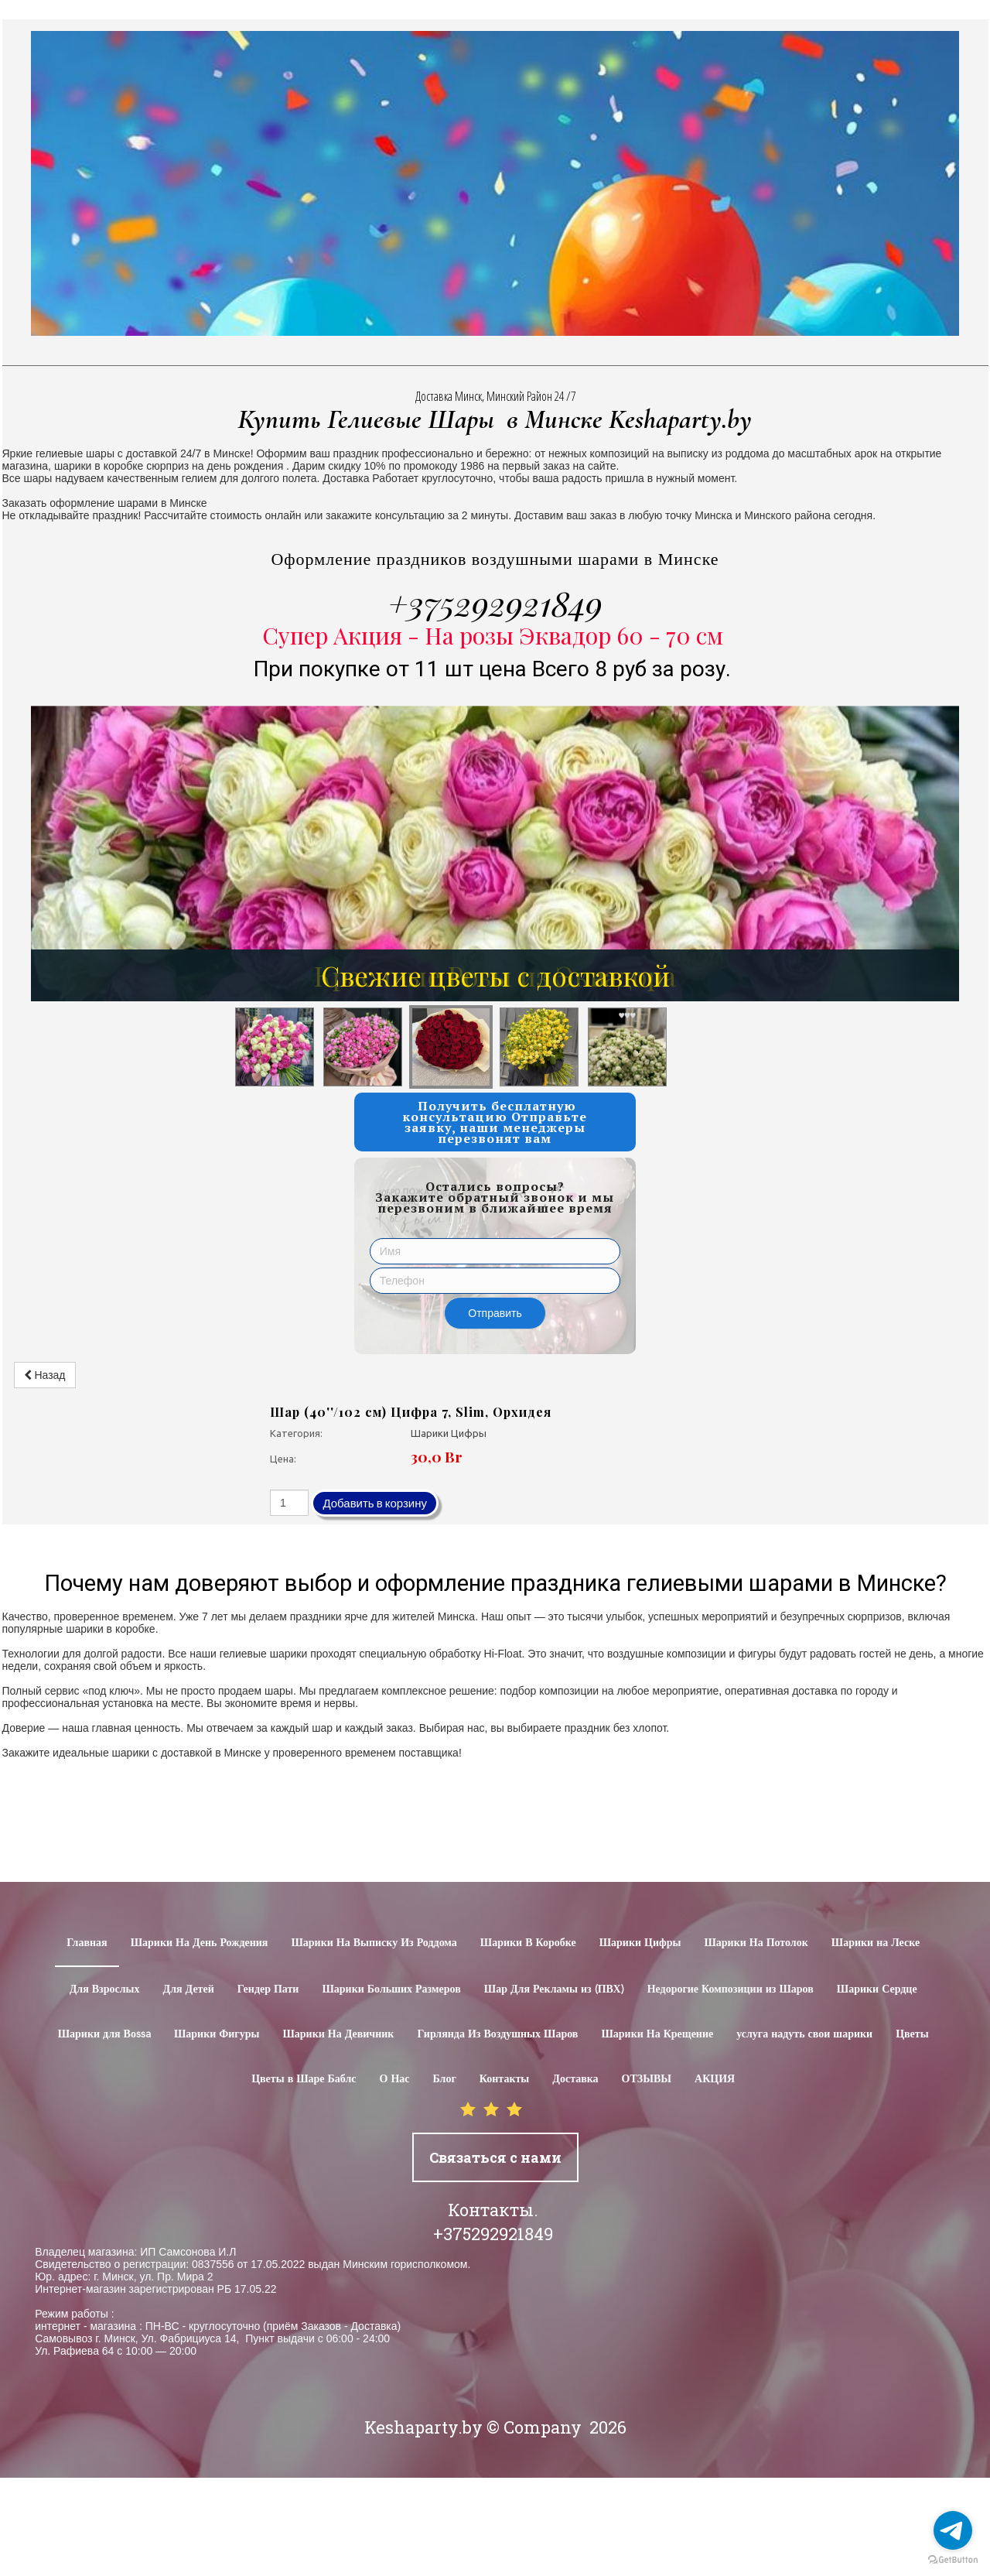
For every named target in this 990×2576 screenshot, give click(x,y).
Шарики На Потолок (755, 1943)
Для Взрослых (105, 1989)
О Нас (395, 2079)
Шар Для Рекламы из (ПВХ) (554, 1989)
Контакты (504, 2079)
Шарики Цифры (640, 1943)
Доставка (575, 2079)
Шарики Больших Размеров (391, 1989)
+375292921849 (495, 602)
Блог (444, 2079)
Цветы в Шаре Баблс (303, 2079)
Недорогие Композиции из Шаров (730, 1989)
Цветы (912, 2034)
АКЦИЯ (715, 2079)
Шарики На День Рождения (199, 1943)
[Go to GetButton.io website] (953, 2560)
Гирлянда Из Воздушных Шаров (497, 2034)
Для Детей (188, 1989)
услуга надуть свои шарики (804, 2034)
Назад (45, 1375)
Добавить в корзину (375, 1503)
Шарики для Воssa (104, 2034)
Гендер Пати (268, 1989)
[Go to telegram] (953, 2530)
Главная (87, 1943)
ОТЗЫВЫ (646, 2079)
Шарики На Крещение (657, 2034)
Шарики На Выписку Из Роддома (373, 1943)
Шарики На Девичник (338, 2034)
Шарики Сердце (877, 1989)
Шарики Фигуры (217, 2034)
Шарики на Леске (875, 1943)
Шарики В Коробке (528, 1943)
